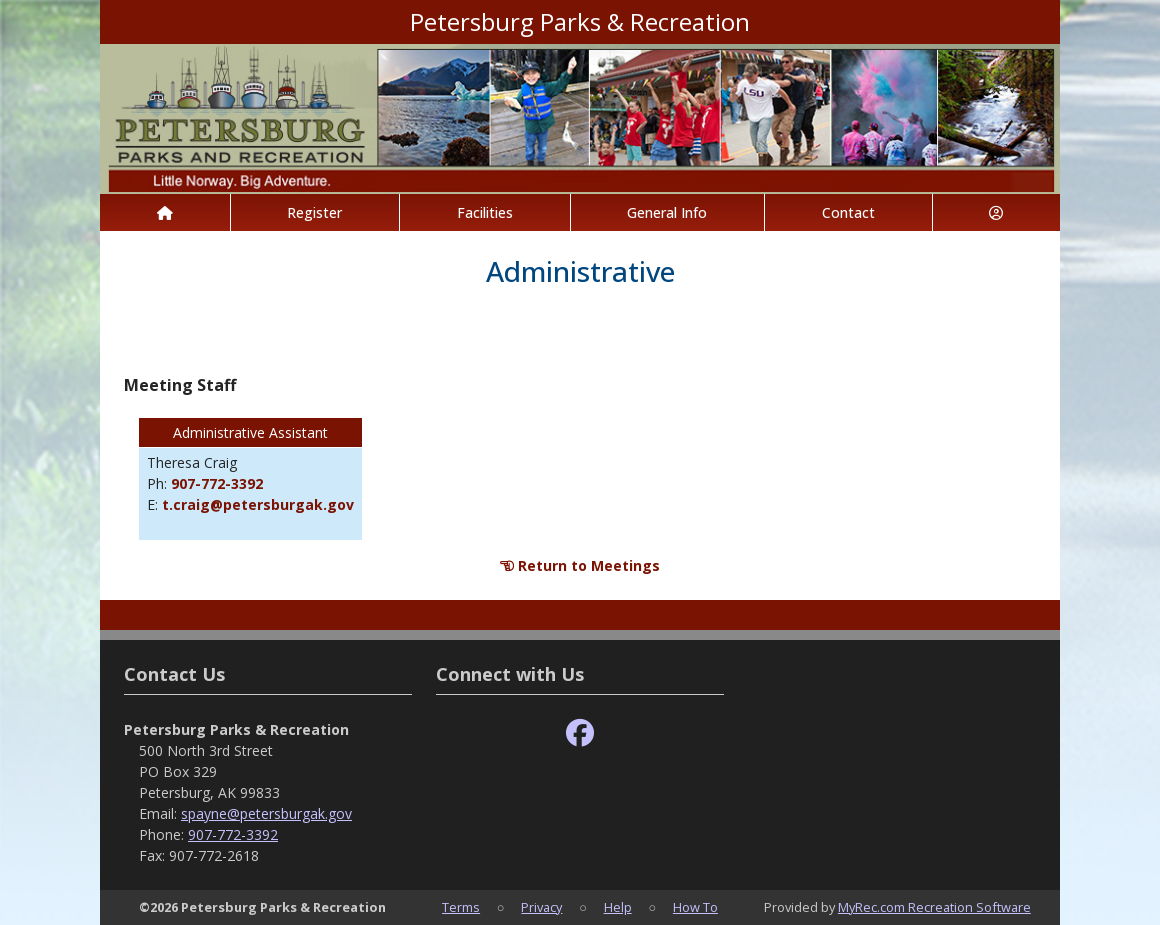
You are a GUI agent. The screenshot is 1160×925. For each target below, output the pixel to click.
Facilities (485, 212)
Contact (848, 212)
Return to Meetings (580, 565)
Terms (461, 907)
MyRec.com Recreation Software (934, 907)
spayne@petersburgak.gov (266, 813)
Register (314, 212)
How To (695, 907)
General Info (667, 212)
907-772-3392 (217, 483)
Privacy (541, 907)
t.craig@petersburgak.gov (258, 504)
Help (618, 907)
